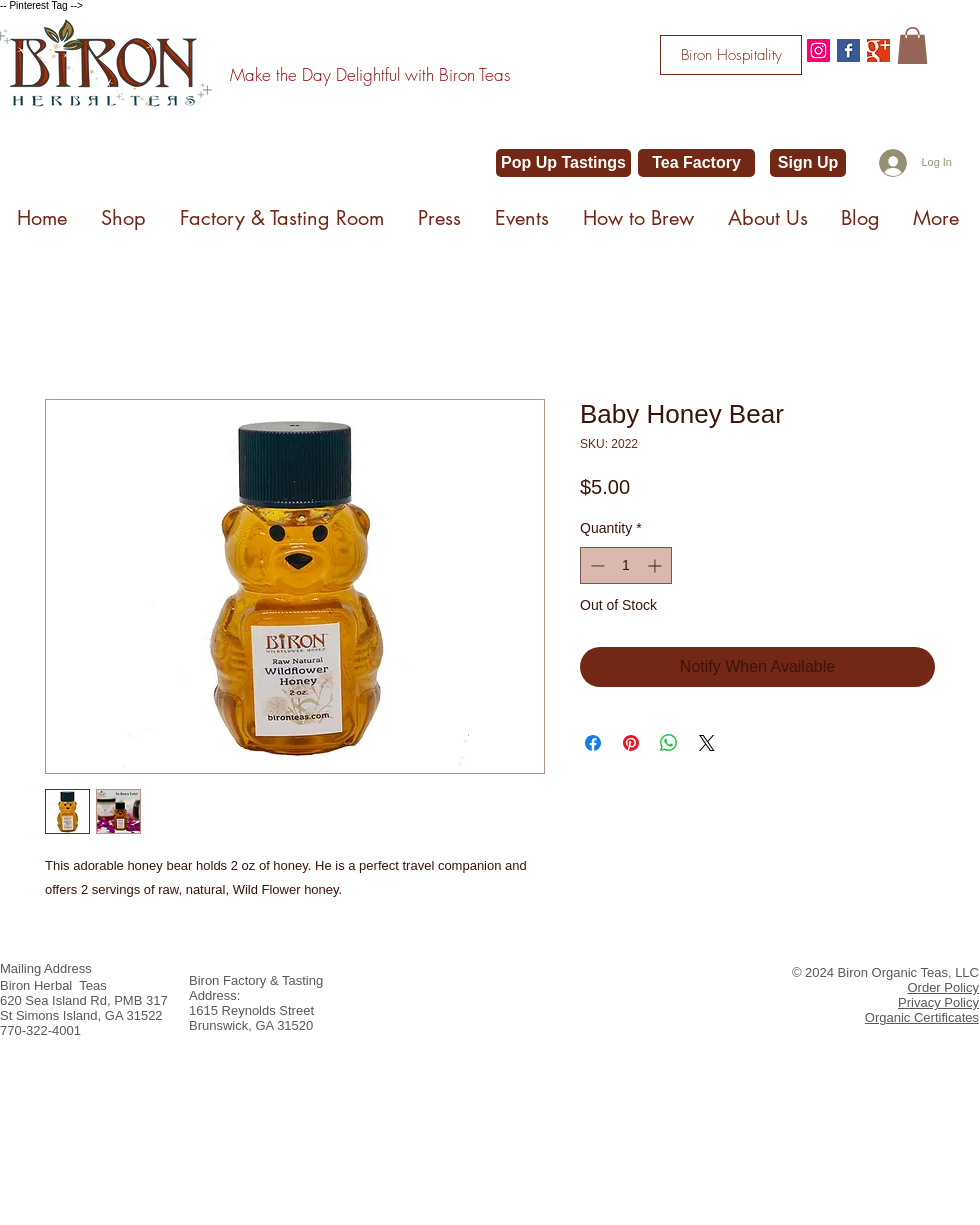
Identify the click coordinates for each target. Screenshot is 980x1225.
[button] (912, 45)
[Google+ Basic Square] (878, 50)
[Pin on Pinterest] (631, 743)
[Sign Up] (808, 163)
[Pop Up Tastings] (563, 163)
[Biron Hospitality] (731, 55)
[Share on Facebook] (593, 743)
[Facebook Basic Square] (848, 50)
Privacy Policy (938, 1002)
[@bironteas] (818, 50)
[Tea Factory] (696, 163)
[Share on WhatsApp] (669, 743)
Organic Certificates (922, 1017)
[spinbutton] (626, 565)
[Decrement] (595, 565)
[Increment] (656, 565)
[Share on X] (707, 743)
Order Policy (943, 987)
